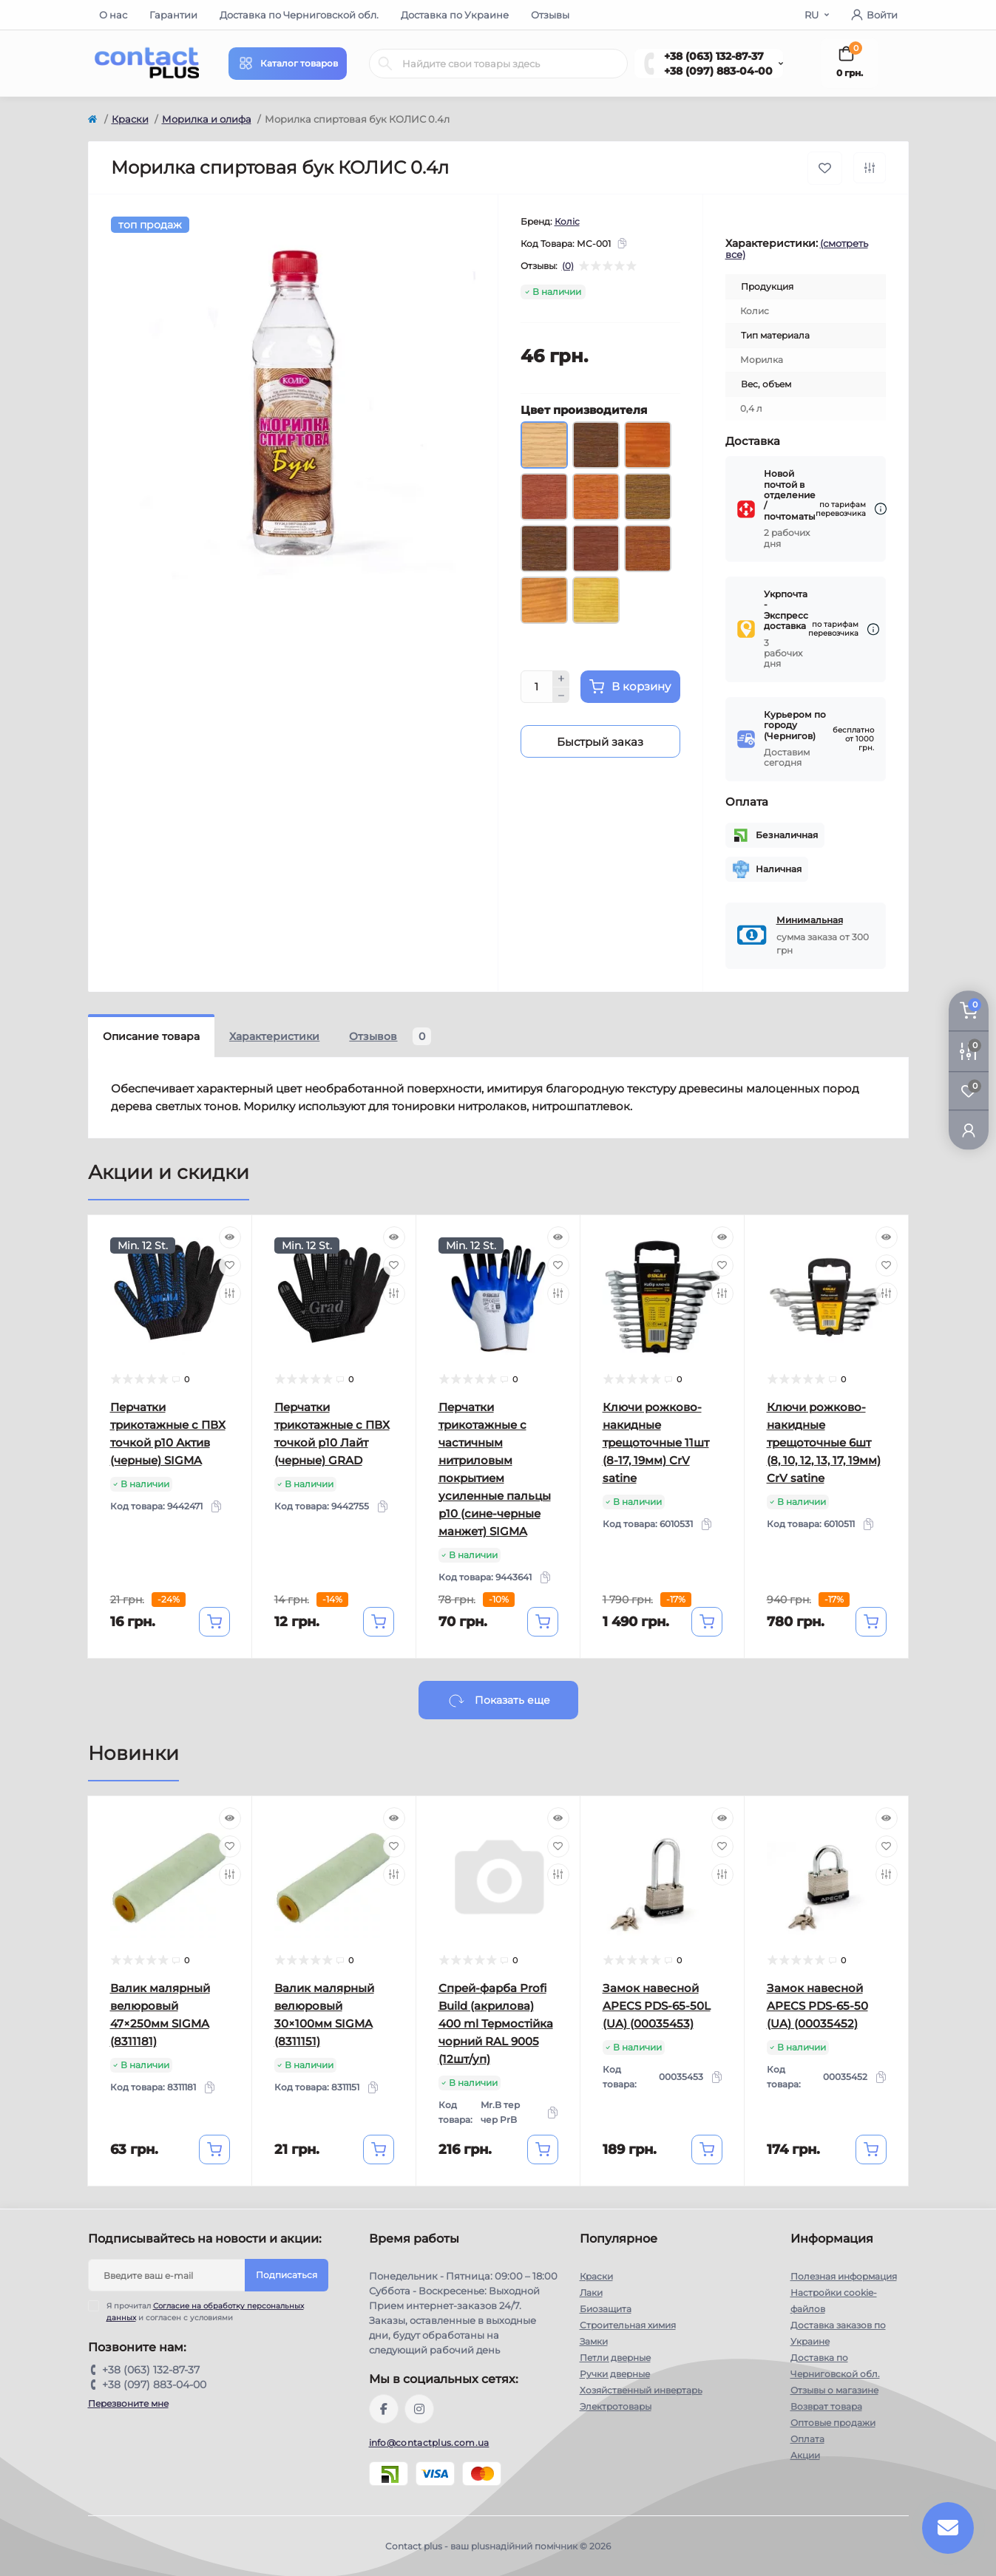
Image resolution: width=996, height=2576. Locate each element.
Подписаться (286, 2274)
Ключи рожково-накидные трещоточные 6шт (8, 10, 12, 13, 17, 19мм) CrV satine (824, 1442)
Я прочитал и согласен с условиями (205, 2311)
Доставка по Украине (455, 15)
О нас (113, 15)
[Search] (385, 63)
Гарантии (173, 15)
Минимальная (809, 919)
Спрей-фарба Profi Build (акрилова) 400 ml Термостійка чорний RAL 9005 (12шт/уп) (495, 2023)
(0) (568, 266)
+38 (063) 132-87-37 (714, 56)
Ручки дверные (615, 2373)
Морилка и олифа (206, 119)
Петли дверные (615, 2357)
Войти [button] (874, 14)
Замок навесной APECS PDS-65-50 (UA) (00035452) (817, 2005)
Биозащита (605, 2308)
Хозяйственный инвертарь (641, 2390)
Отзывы (550, 15)
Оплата (807, 2438)
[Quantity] (537, 686)
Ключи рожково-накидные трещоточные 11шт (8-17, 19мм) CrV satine (656, 1442)
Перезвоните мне (128, 2403)
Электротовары (615, 2406)
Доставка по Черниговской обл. (299, 15)
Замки (594, 2341)
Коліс (567, 221)
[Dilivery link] (881, 509)
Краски (130, 119)
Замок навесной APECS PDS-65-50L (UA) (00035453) (657, 2005)
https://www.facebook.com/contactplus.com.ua (383, 2409)
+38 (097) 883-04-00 (718, 71)
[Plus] (561, 678)
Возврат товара (826, 2406)
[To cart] (214, 1622)
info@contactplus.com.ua (429, 2442)
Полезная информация (843, 2276)
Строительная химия (628, 2325)
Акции (805, 2455)
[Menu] (287, 63)
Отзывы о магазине (834, 2390)
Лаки (591, 2292)
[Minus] (561, 695)
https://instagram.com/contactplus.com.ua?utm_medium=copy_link (419, 2409)
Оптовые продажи (832, 2422)
